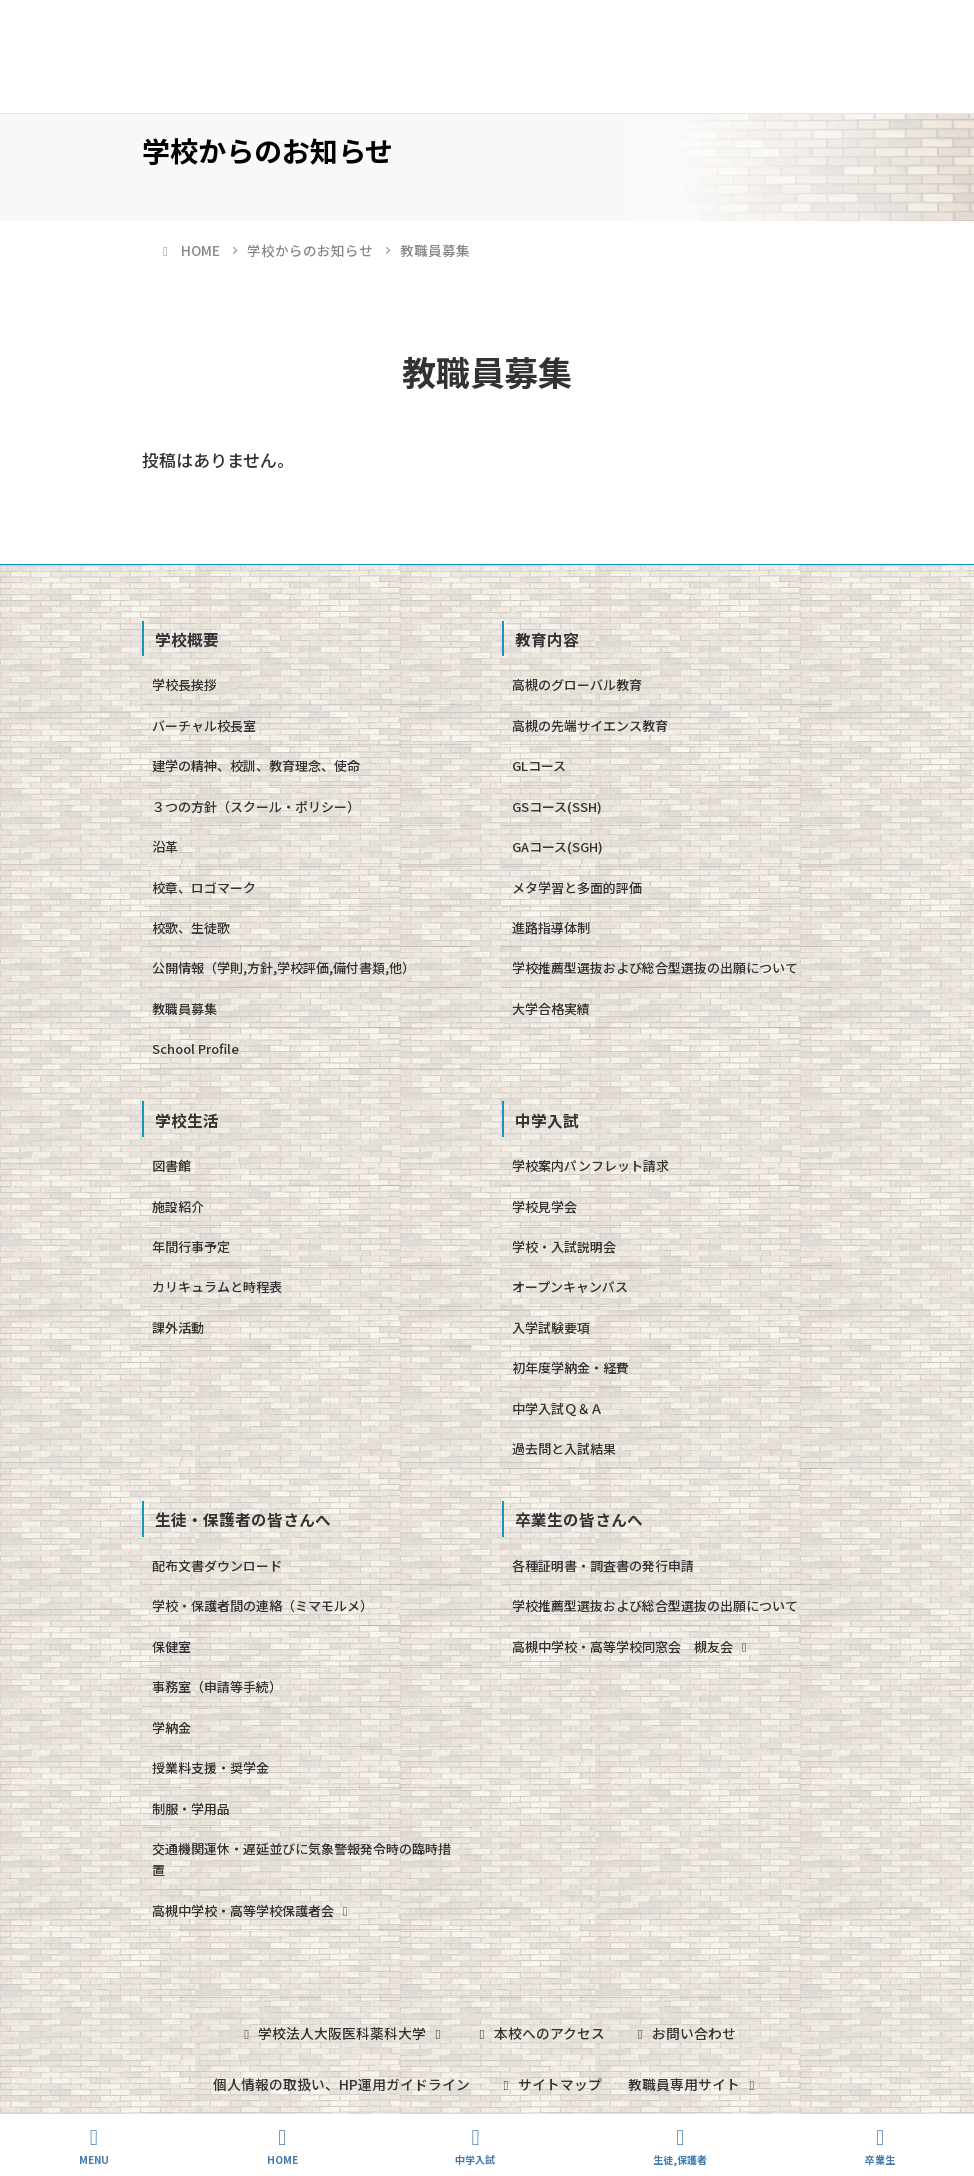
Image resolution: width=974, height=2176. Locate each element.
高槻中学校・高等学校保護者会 (252, 1910)
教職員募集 (184, 1008)
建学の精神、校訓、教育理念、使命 (256, 765)
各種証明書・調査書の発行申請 (603, 1565)
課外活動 (178, 1327)
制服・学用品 (191, 1808)
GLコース (539, 765)
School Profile (195, 1048)
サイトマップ (549, 2083)
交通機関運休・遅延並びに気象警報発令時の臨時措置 (301, 1859)
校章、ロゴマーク (204, 887)
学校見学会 (544, 1206)
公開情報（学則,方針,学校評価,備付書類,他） (283, 967)
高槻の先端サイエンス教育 (590, 725)
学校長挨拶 (184, 684)
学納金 (171, 1727)
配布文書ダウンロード (217, 1565)
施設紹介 (178, 1206)
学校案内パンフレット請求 (590, 1165)
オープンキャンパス (570, 1286)
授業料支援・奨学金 (210, 1767)
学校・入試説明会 (564, 1246)
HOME (282, 2146)
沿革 (165, 846)
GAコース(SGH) (557, 846)
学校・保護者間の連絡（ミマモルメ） (262, 1605)
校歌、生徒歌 (191, 927)
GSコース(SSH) (557, 806)
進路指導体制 (551, 927)
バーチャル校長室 (204, 725)
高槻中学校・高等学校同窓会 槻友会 (632, 1646)
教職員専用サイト (696, 2083)
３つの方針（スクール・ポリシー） (256, 806)
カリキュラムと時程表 (217, 1286)
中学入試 (475, 2146)
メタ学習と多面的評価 (577, 887)
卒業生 (880, 2146)
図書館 (171, 1165)
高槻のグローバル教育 (577, 684)
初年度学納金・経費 (570, 1367)
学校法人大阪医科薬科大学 (341, 2033)
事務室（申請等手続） (217, 1686)
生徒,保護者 (680, 2146)
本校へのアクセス (539, 2033)
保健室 (171, 1646)
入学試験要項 (551, 1327)
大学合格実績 (551, 1008)
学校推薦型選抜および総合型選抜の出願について (655, 967)
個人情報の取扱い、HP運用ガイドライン (340, 2083)
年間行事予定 (191, 1246)
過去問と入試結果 (564, 1448)
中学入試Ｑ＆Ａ (557, 1408)
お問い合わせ (686, 2033)
